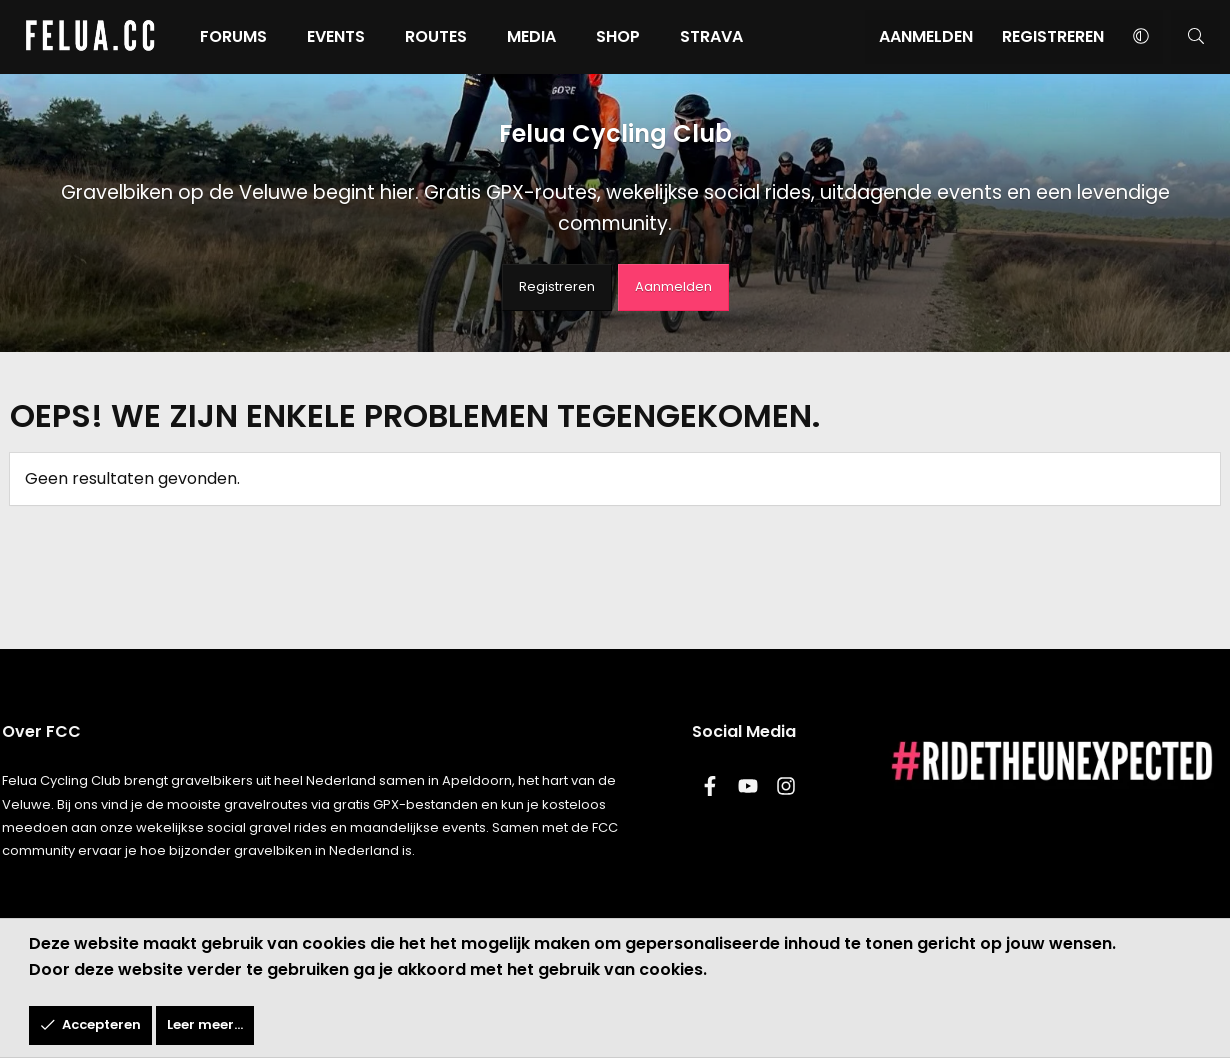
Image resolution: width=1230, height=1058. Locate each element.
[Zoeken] (1195, 37)
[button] (1140, 37)
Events (336, 36)
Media (531, 36)
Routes (436, 36)
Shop (618, 36)
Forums (233, 36)
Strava (711, 36)
